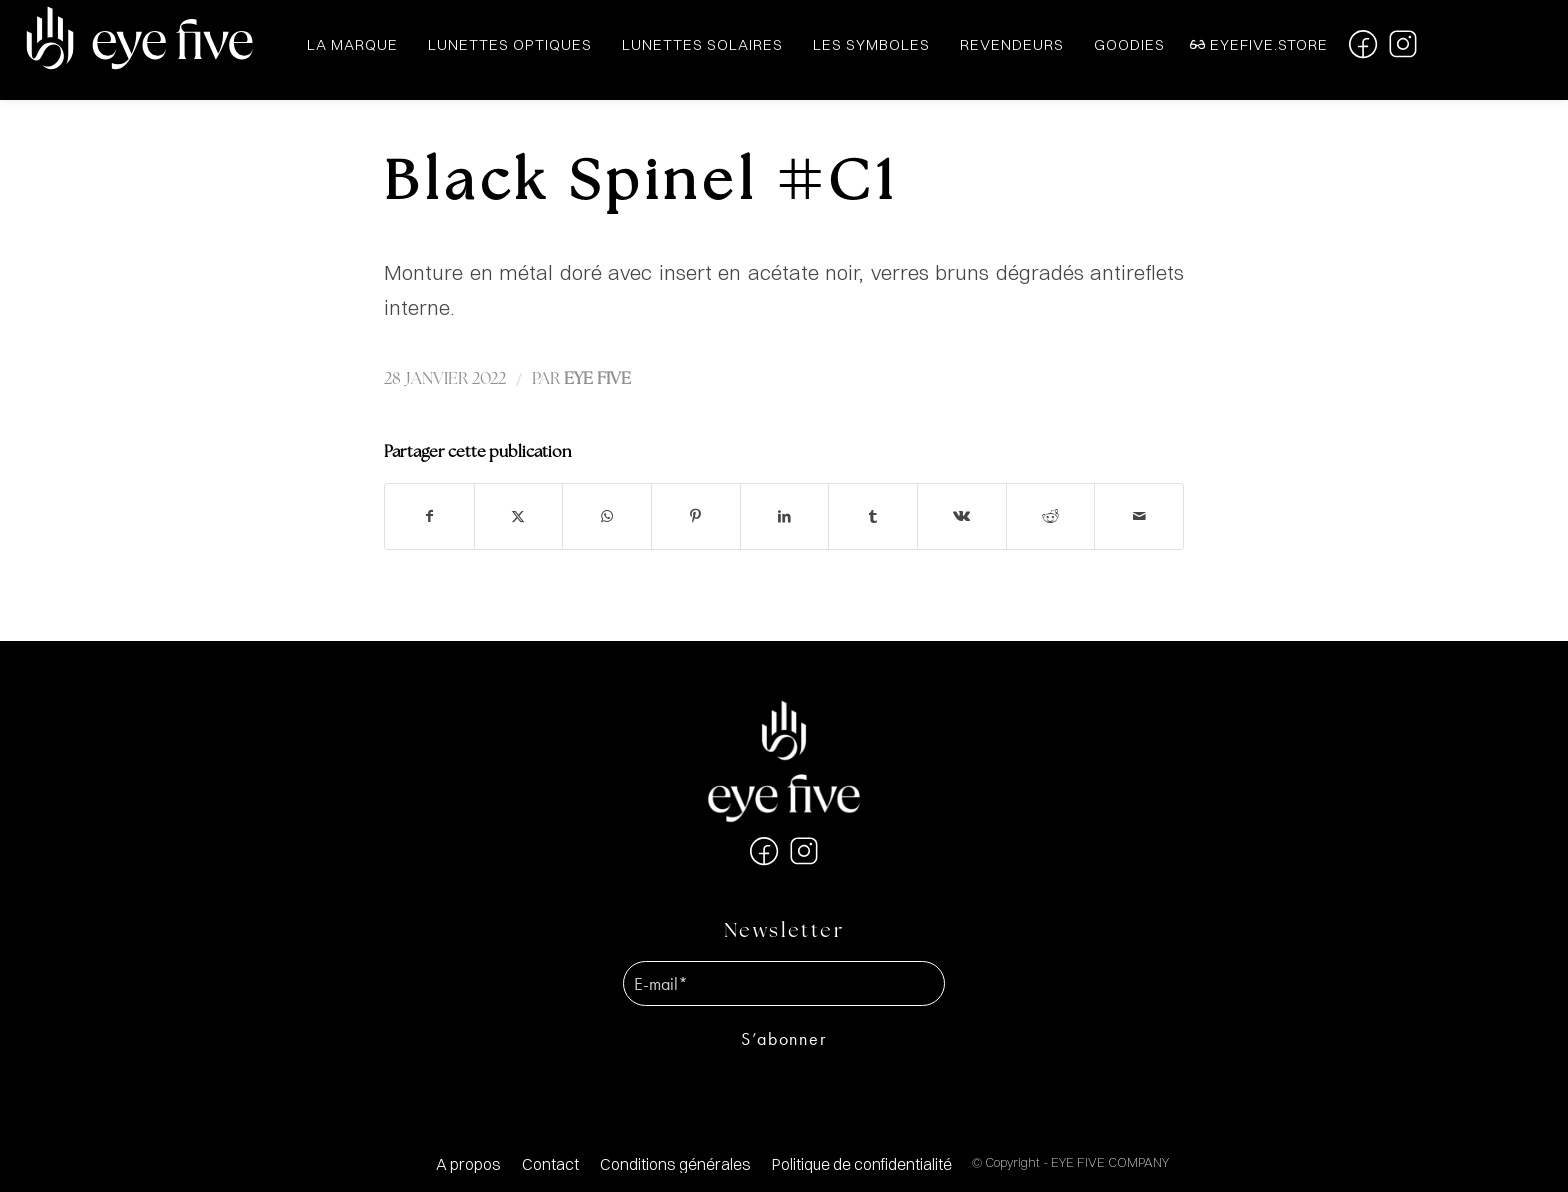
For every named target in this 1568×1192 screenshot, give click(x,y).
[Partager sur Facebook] (429, 516)
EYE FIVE (597, 379)
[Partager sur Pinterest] (696, 516)
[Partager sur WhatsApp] (607, 516)
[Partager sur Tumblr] (873, 516)
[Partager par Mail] (1139, 516)
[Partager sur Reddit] (1051, 516)
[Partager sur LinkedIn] (785, 516)
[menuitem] (468, 1164)
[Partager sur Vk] (962, 516)
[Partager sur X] (519, 516)
